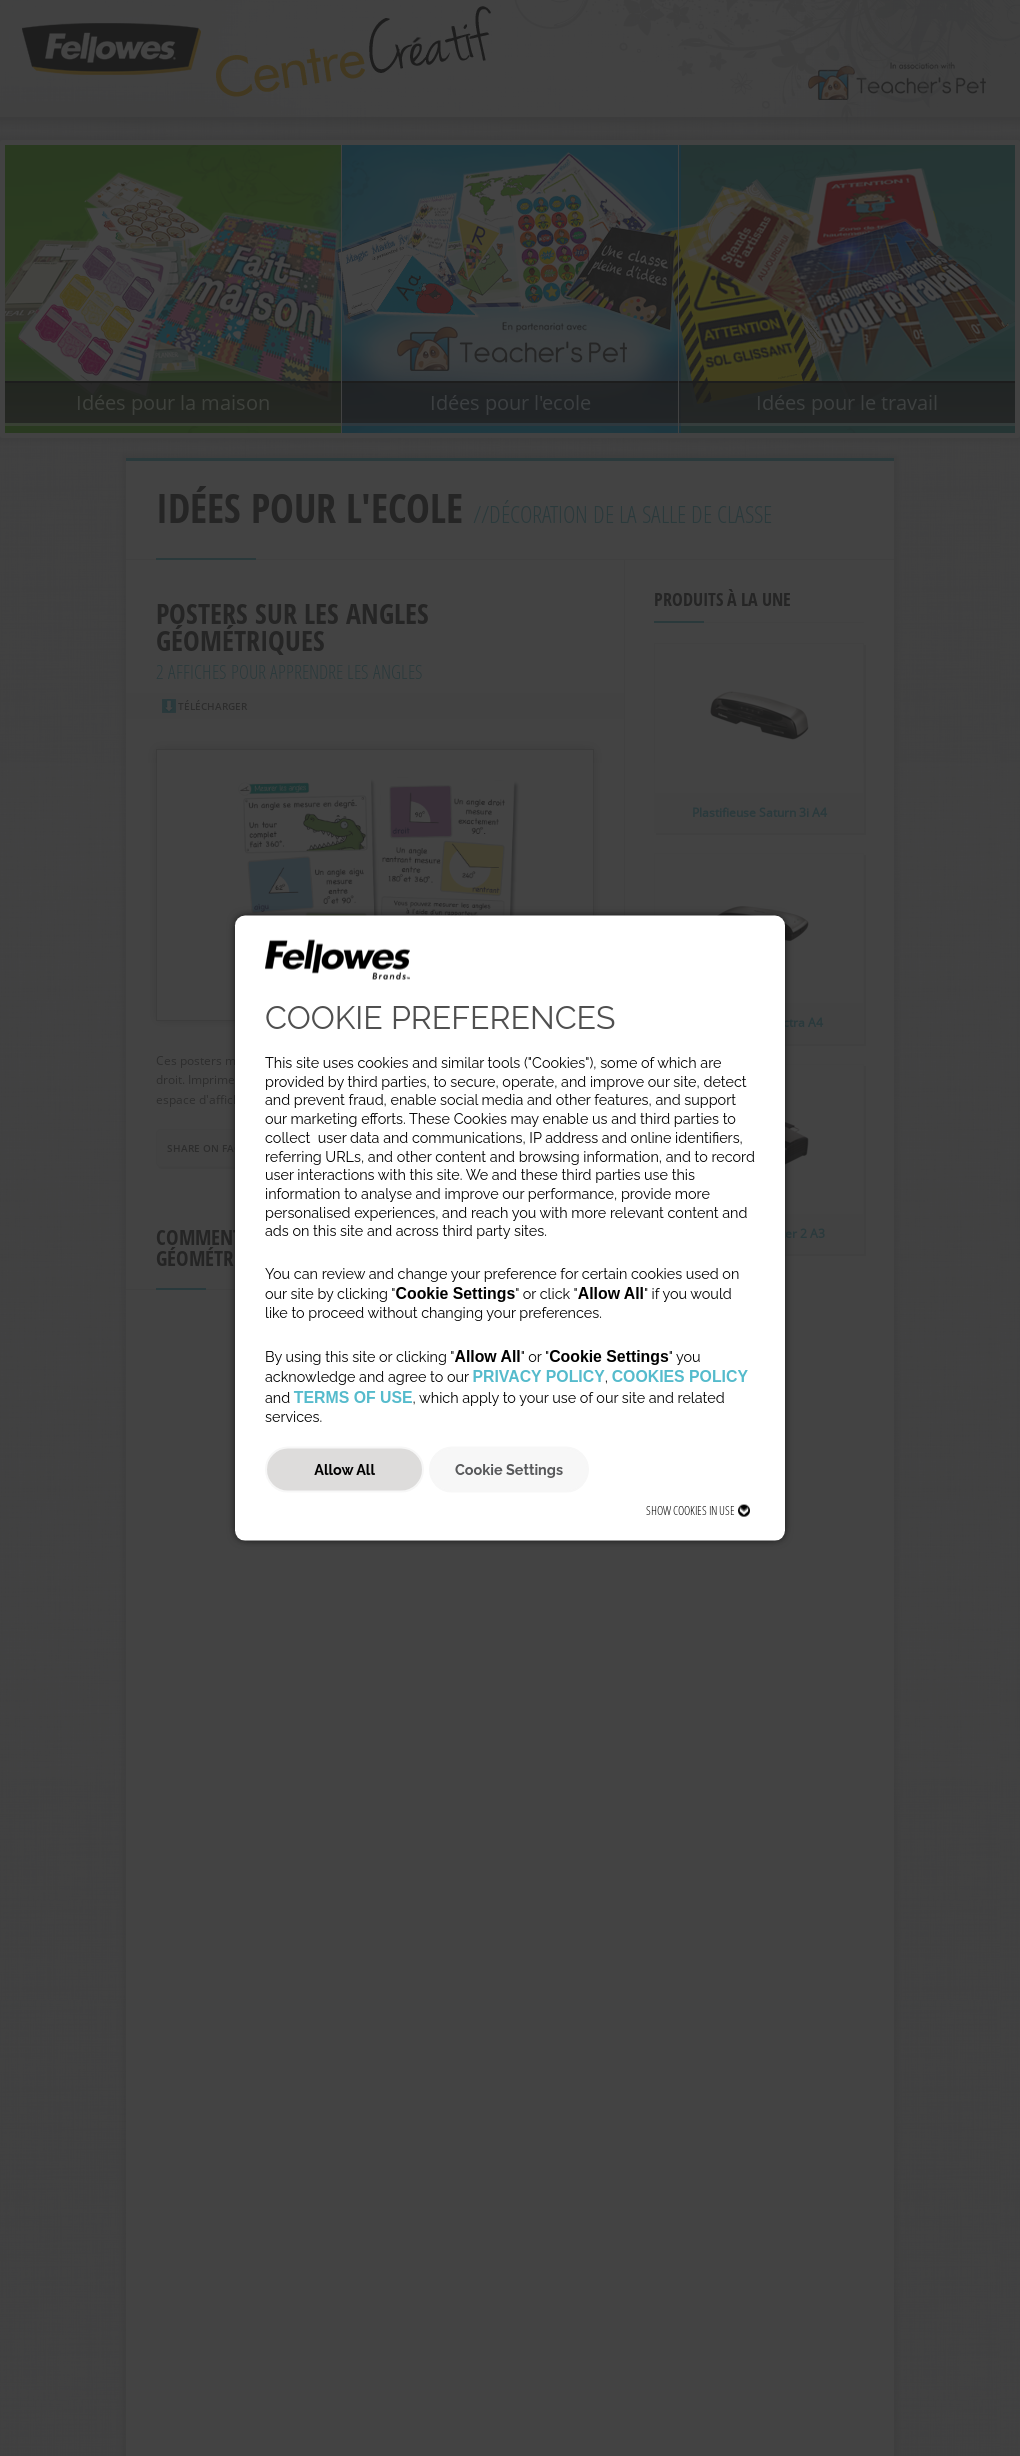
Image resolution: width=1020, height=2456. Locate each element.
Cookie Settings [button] (509, 1469)
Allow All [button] (344, 1469)
